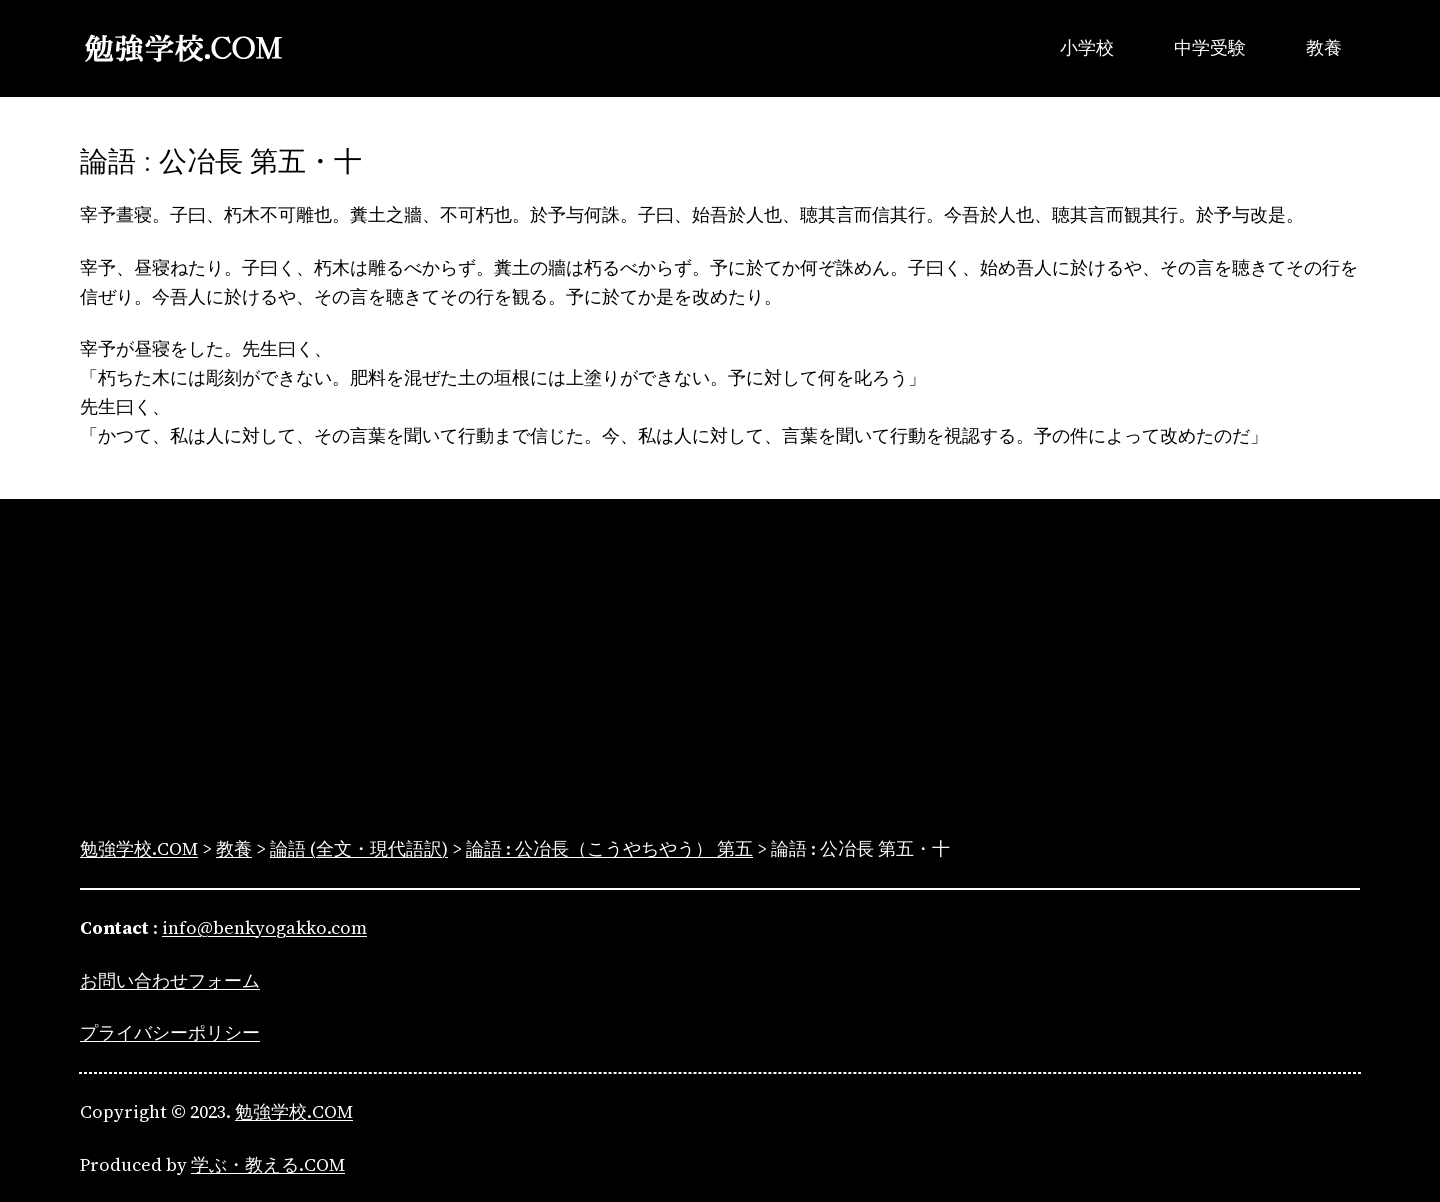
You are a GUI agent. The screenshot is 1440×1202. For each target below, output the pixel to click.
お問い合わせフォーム (170, 980)
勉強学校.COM (294, 1111)
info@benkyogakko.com (264, 927)
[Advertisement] (720, 671)
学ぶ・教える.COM (268, 1164)
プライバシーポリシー (170, 1032)
